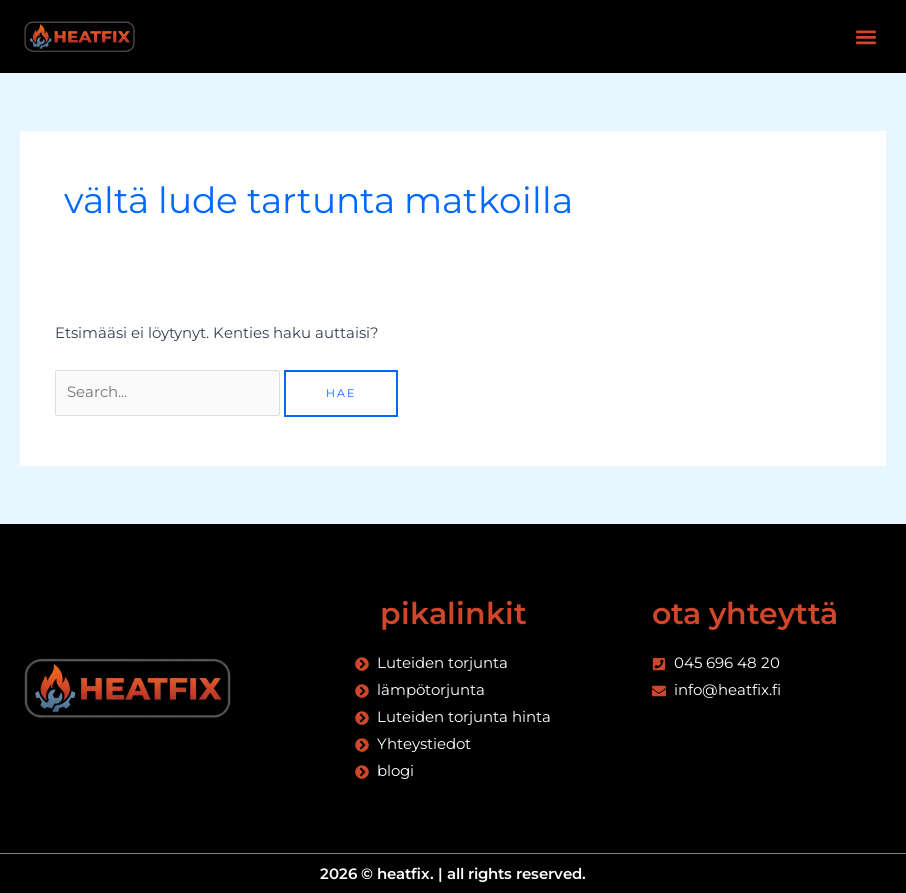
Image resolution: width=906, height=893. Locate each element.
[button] (865, 36)
